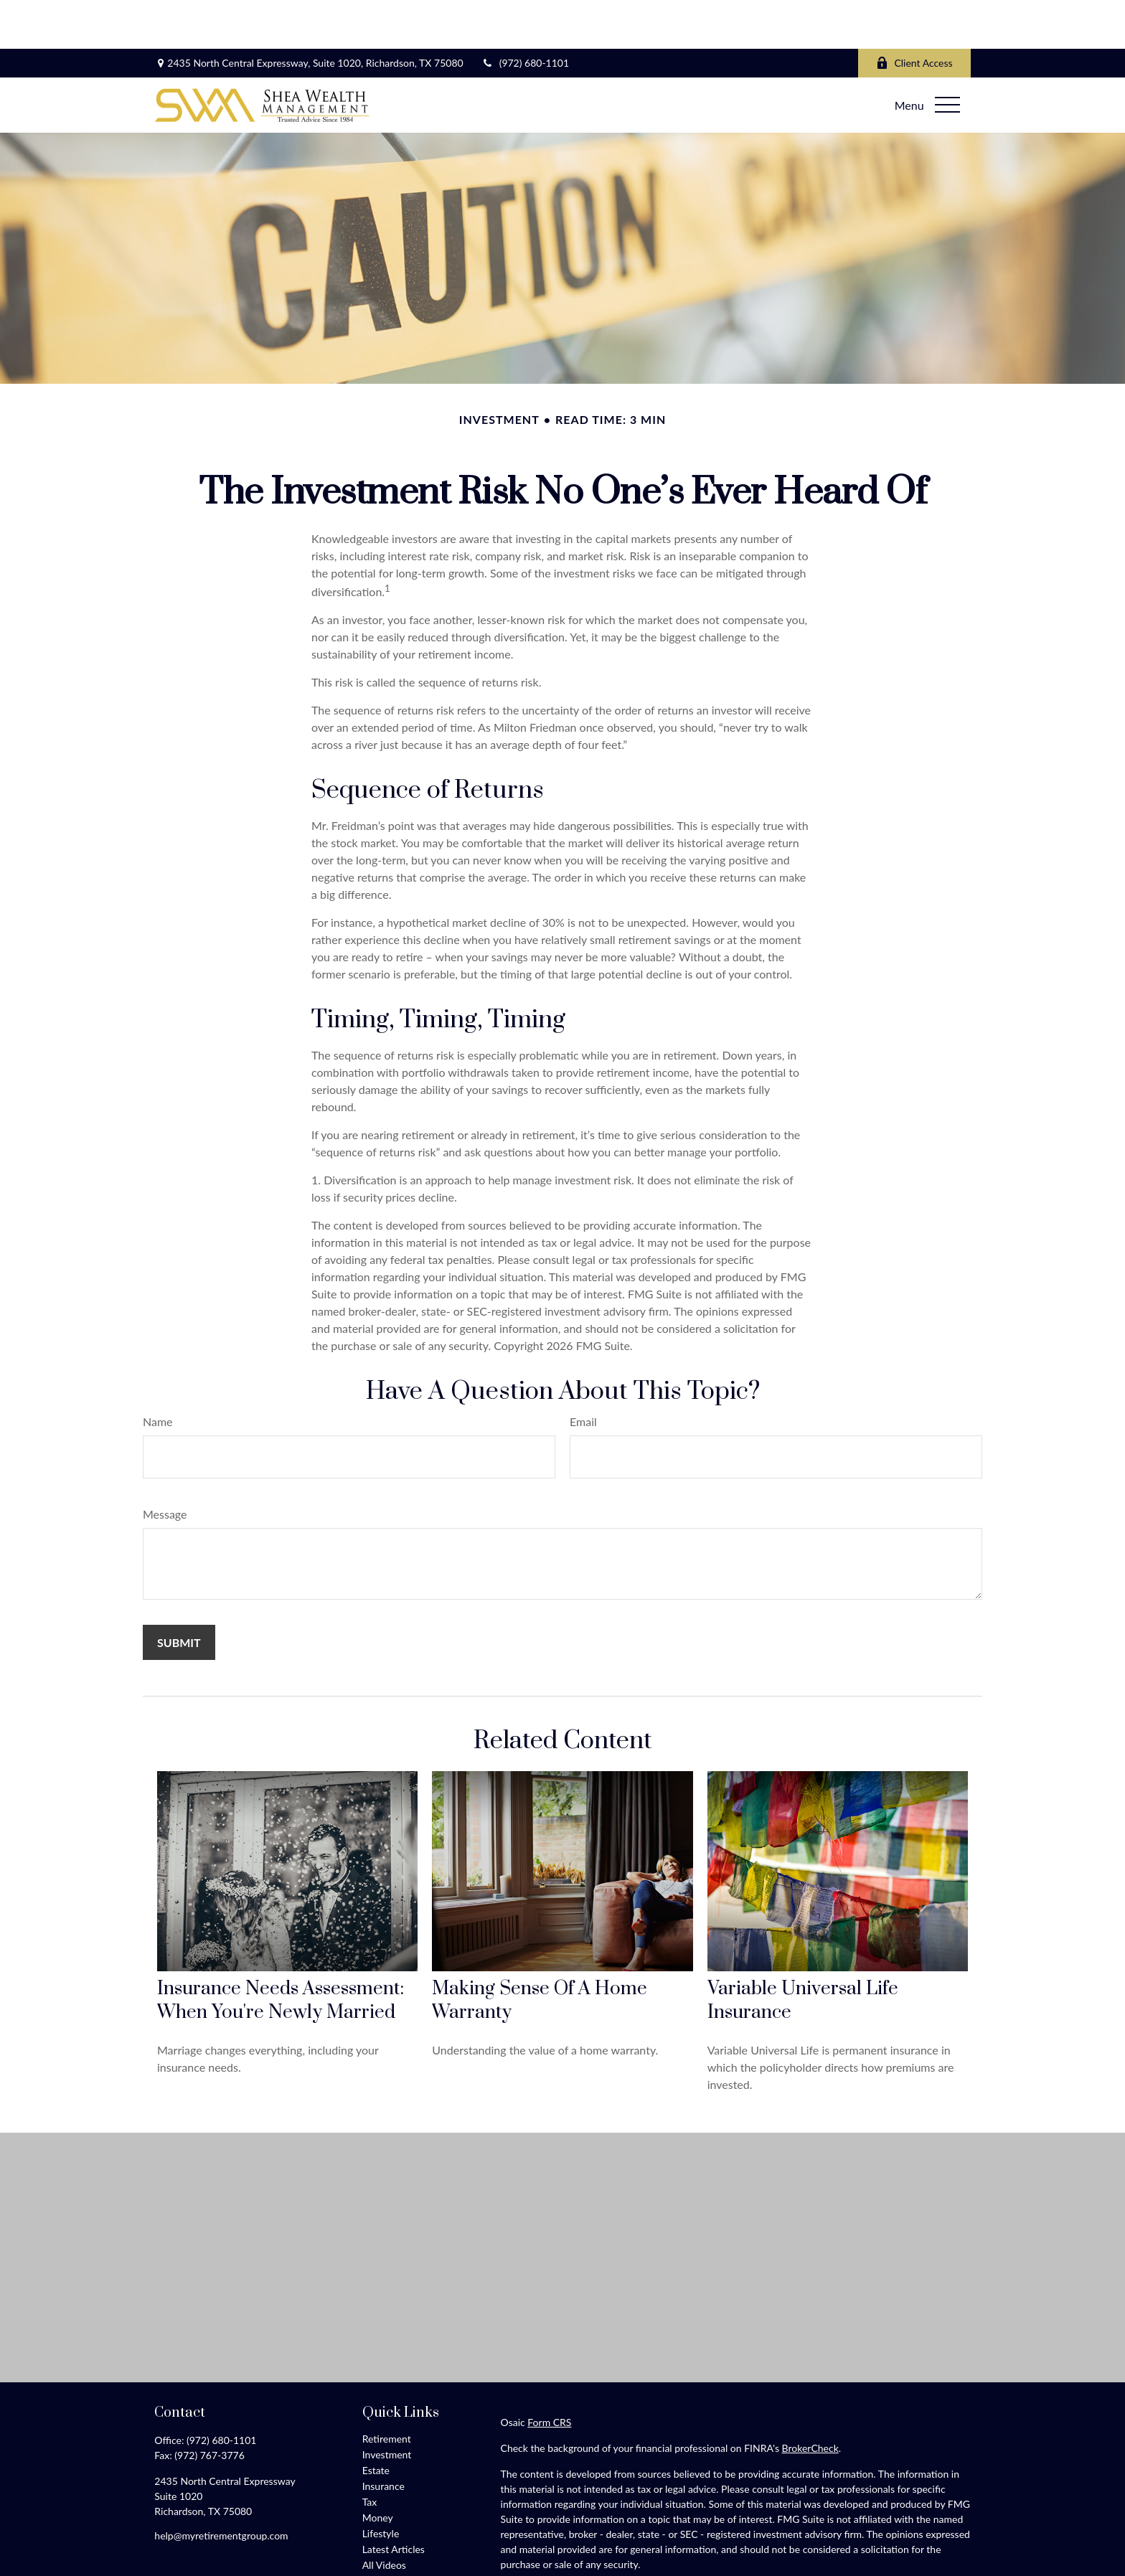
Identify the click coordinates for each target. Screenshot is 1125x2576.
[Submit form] (179, 1593)
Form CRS (549, 2373)
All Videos (384, 2516)
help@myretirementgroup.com (221, 2487)
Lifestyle (381, 2484)
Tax (369, 2453)
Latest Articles (393, 2500)
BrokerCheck (810, 2399)
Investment (387, 2406)
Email (583, 1372)
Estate (376, 2421)
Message (165, 1465)
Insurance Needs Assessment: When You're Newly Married (280, 1952)
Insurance (383, 2437)
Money (377, 2469)
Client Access (914, 15)
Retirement (386, 2390)
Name (158, 1372)
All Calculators (393, 2532)
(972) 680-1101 (525, 15)
